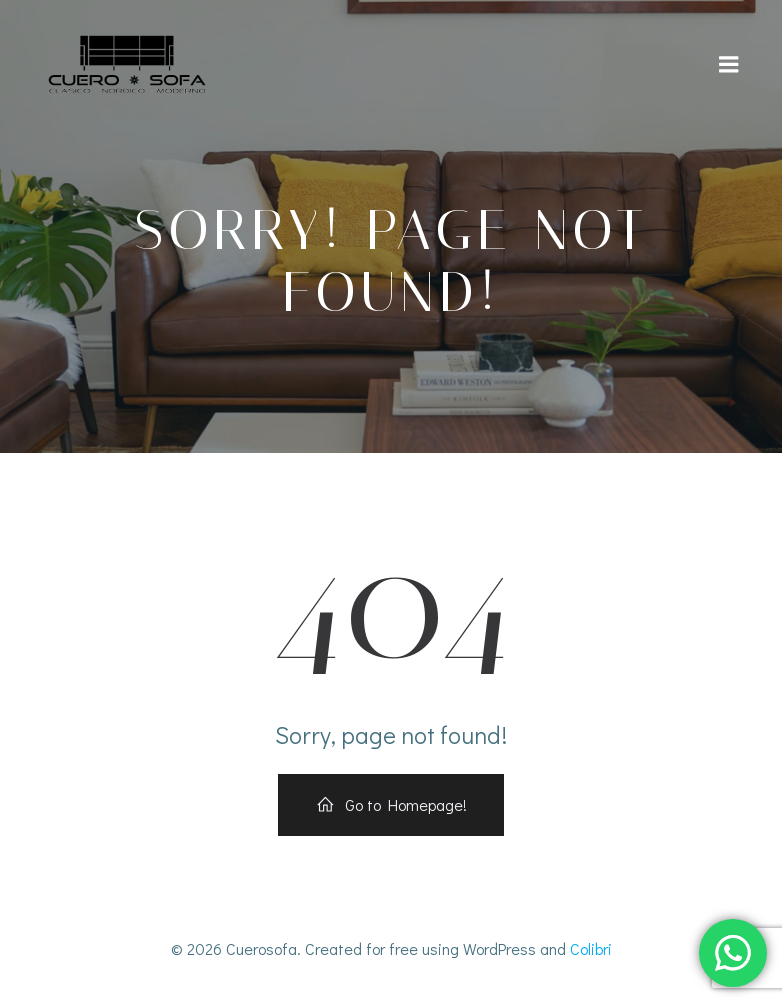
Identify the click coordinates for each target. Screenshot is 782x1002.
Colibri (591, 948)
